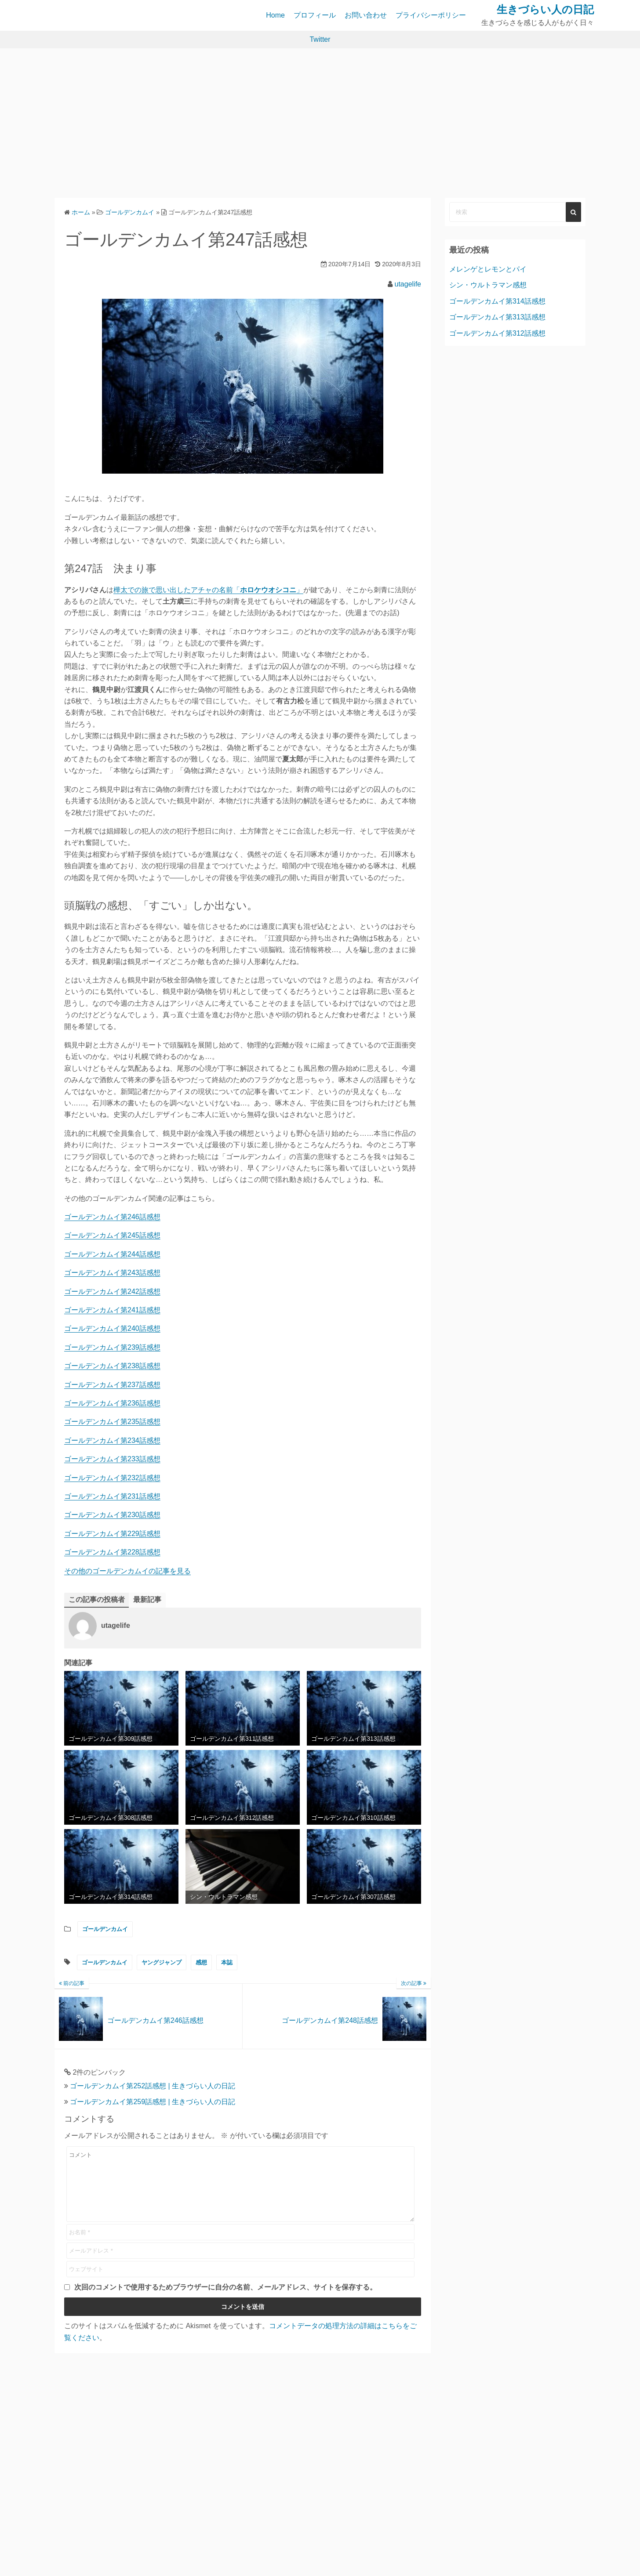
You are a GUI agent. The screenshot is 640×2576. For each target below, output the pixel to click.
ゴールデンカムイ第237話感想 (112, 1384)
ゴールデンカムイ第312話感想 (497, 333)
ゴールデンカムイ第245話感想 (112, 1235)
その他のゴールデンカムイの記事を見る (127, 1571)
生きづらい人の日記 (545, 9)
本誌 (227, 1962)
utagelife (408, 284)
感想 (201, 1962)
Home (275, 15)
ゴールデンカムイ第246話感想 (112, 1217)
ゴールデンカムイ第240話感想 (112, 1328)
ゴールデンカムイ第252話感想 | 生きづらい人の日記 (152, 2086)
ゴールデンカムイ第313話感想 (497, 317)
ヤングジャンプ (162, 1962)
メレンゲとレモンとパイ (488, 269)
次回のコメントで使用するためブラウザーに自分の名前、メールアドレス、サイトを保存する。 (225, 2300)
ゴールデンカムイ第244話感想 (112, 1254)
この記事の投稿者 (97, 1599)
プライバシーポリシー (431, 15)
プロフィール (315, 15)
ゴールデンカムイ (105, 1929)
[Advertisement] (320, 123)
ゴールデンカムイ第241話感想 (112, 1310)
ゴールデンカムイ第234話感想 (112, 1440)
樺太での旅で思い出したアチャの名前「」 (208, 590)
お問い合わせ (366, 15)
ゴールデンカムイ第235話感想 (112, 1421)
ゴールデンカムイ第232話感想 (112, 1478)
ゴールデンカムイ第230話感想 (112, 1514)
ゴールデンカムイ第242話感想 (112, 1291)
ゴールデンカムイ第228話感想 (112, 1552)
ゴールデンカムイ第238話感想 (112, 1366)
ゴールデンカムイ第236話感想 (112, 1403)
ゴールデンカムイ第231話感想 (112, 1496)
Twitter (319, 39)
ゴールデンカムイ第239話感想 (112, 1347)
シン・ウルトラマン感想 (488, 285)
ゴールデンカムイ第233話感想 (112, 1459)
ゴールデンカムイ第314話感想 (497, 301)
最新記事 (147, 1599)
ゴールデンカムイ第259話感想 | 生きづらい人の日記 (152, 2101)
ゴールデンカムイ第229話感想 (112, 1533)
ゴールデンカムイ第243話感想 (112, 1272)
